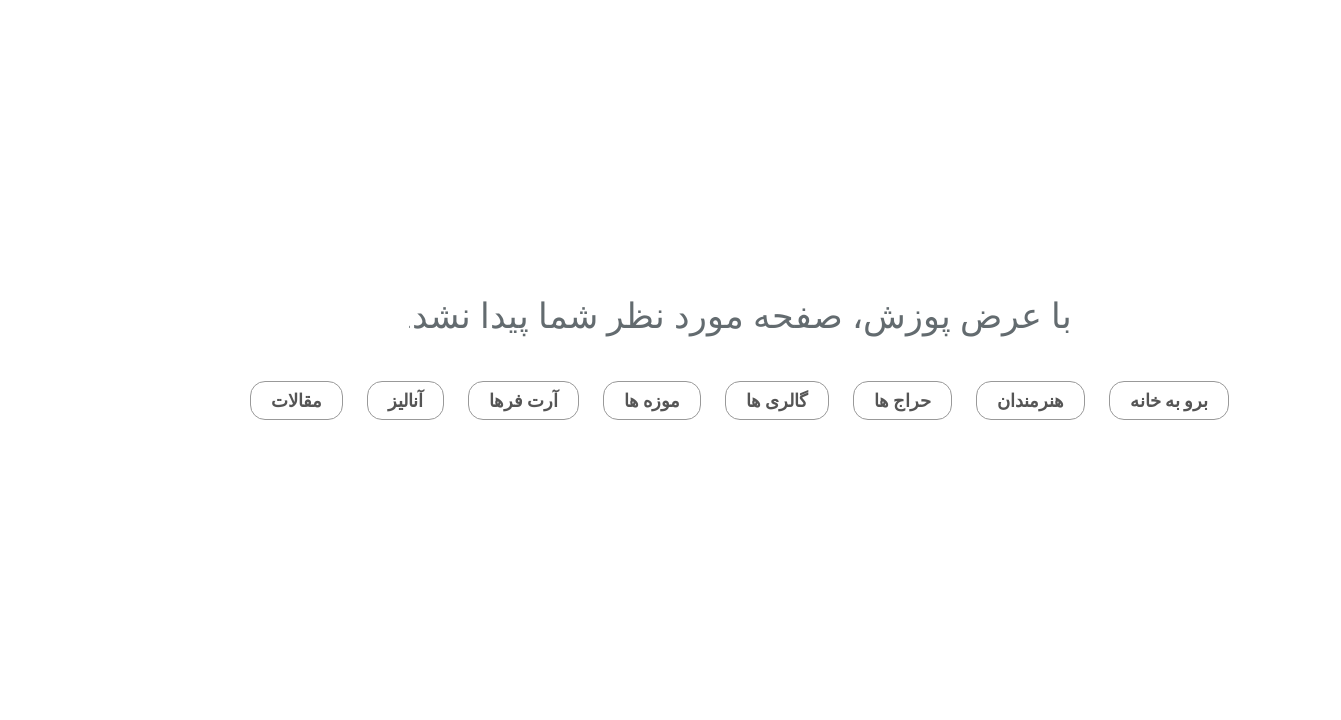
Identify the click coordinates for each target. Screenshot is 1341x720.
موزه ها (583, 400)
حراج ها (833, 400)
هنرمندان (961, 400)
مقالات (227, 400)
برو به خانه (1100, 400)
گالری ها (708, 400)
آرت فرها (454, 400)
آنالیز (336, 400)
